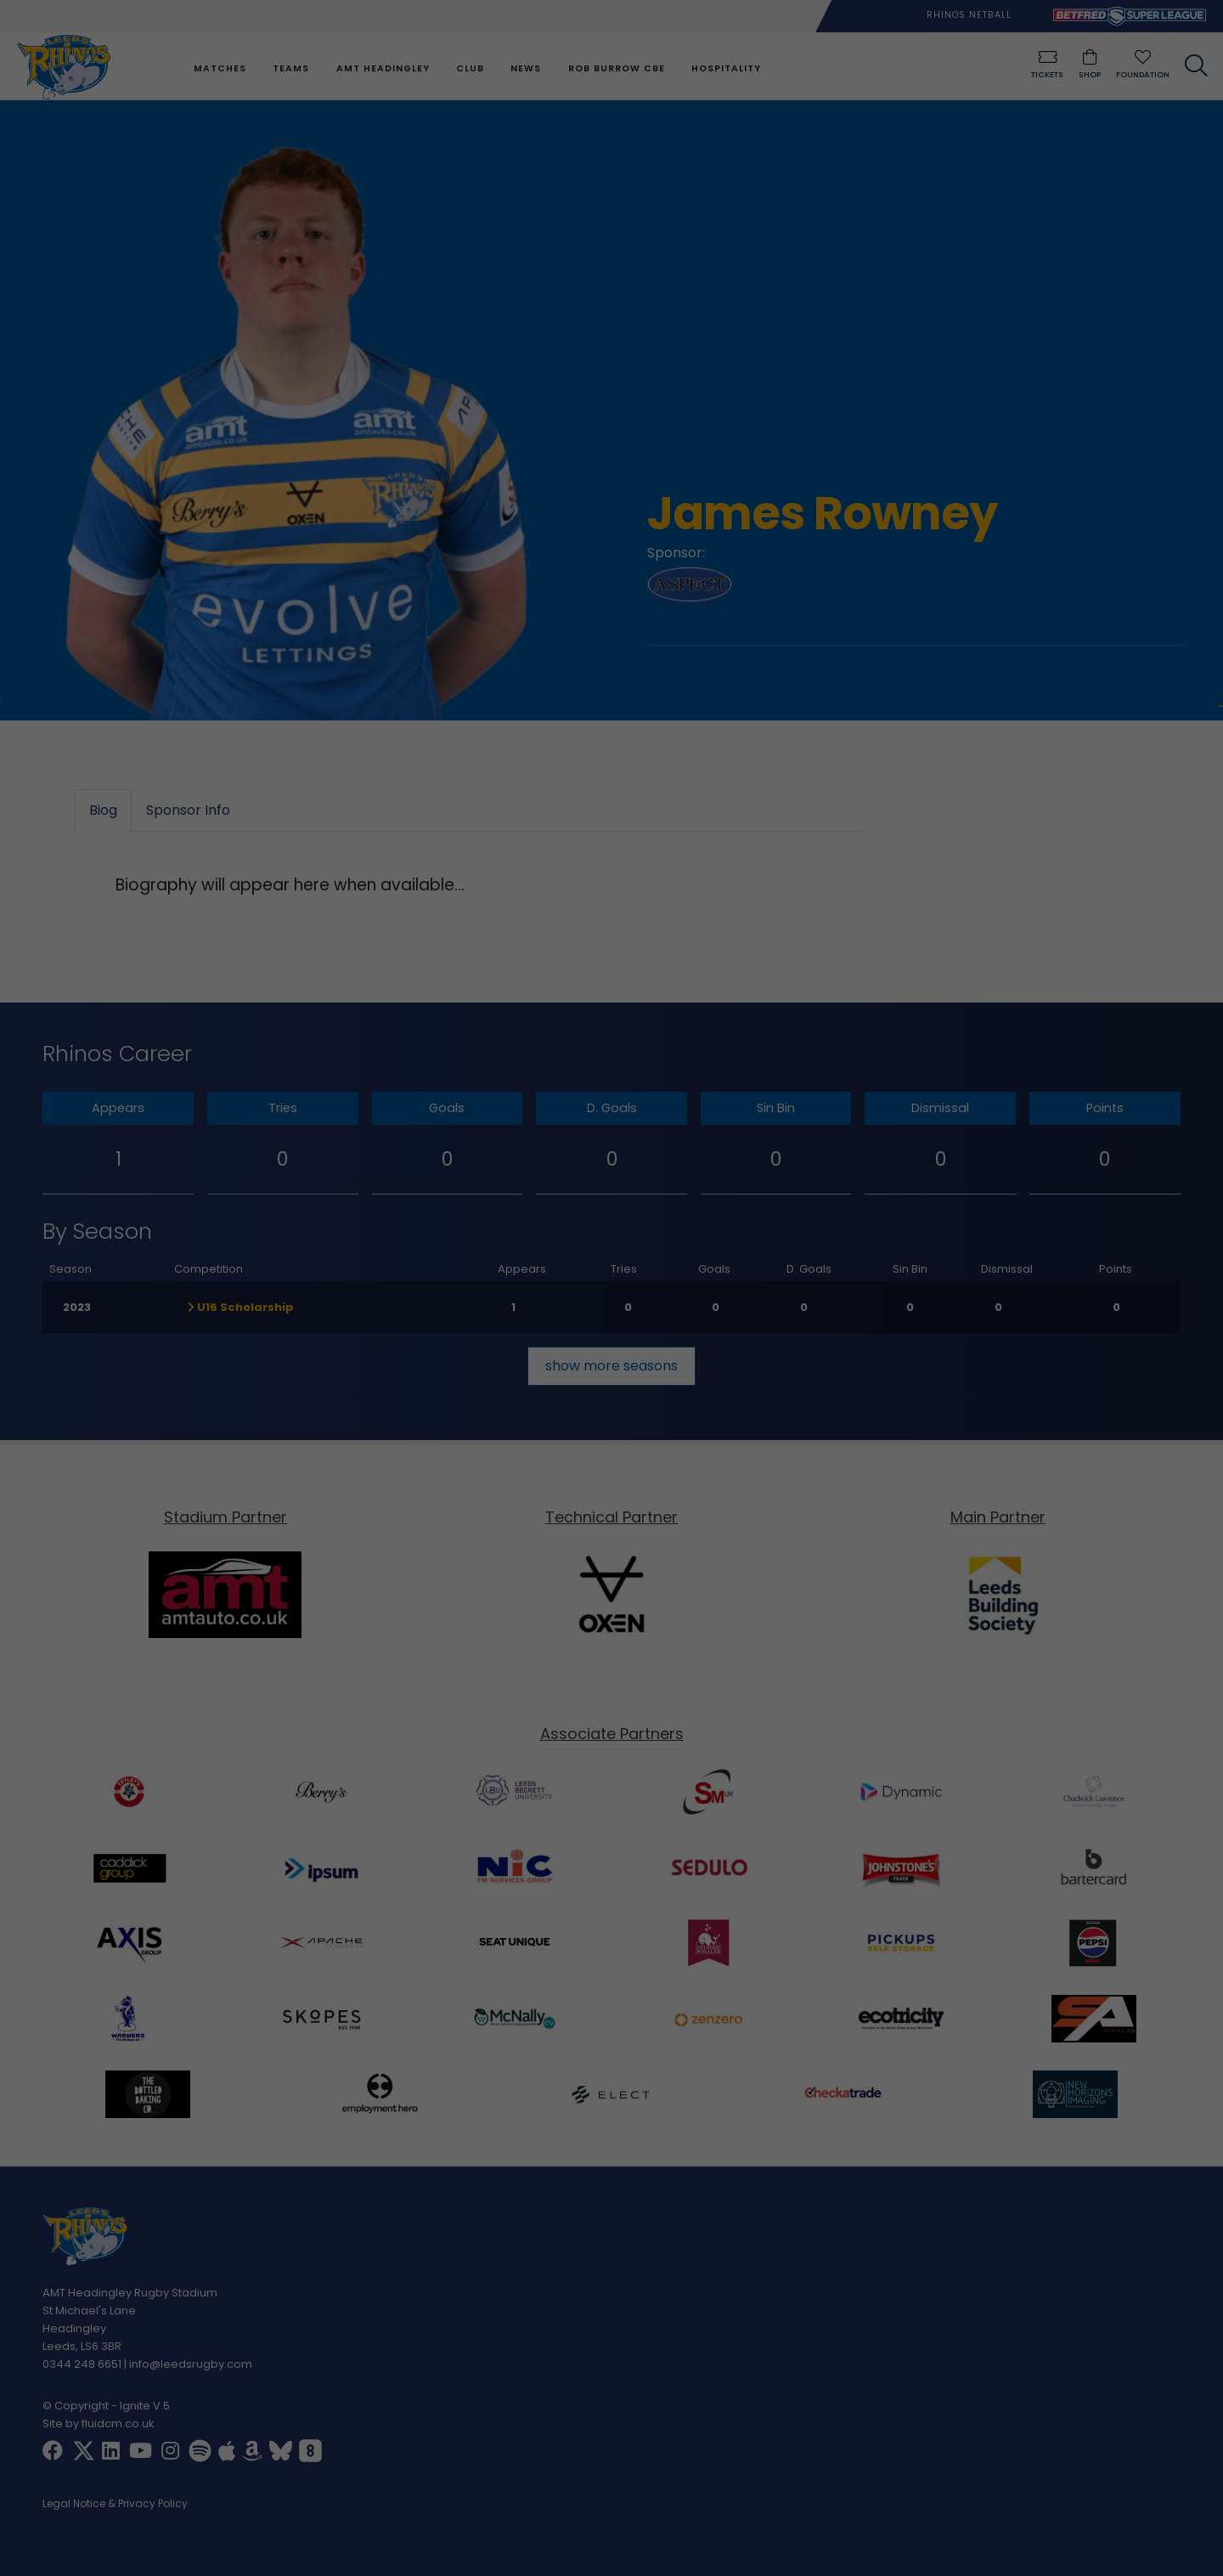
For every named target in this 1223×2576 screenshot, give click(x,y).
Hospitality (726, 68)
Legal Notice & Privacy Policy (115, 2505)
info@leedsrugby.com (190, 2364)
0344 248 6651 (81, 2364)
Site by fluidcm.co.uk (98, 2423)
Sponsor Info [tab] (188, 811)
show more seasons (611, 1366)
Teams (291, 68)
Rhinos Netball (969, 14)
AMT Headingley (383, 68)
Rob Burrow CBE (616, 68)
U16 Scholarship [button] (241, 1307)
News (525, 68)
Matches (220, 68)
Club (470, 68)
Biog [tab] (103, 811)
